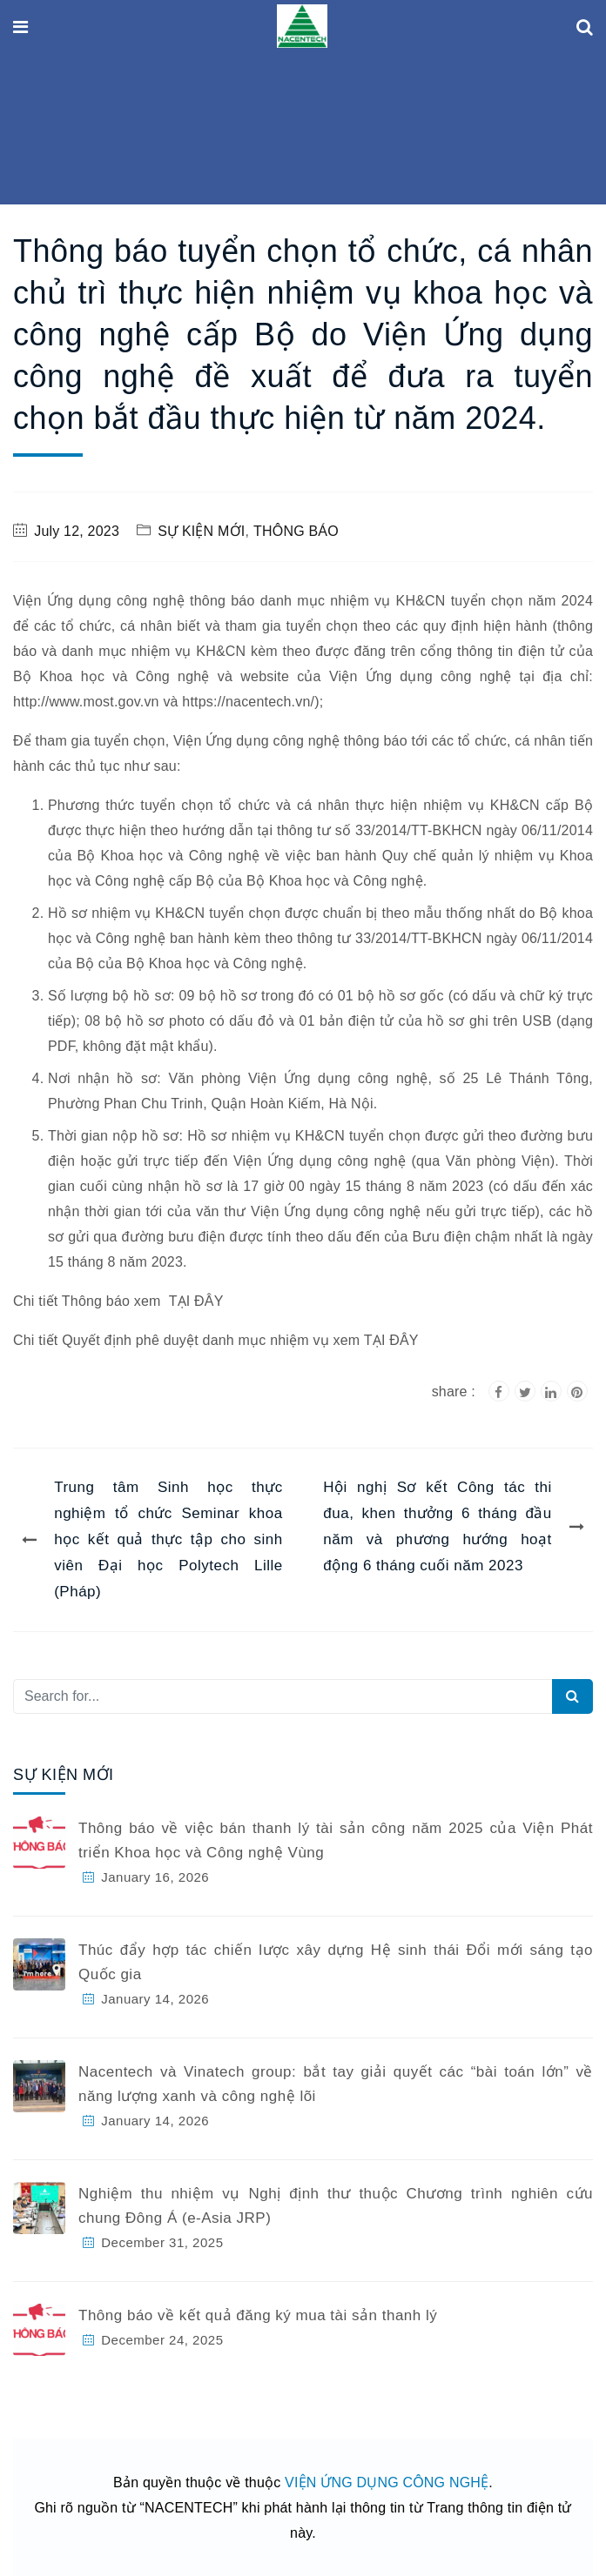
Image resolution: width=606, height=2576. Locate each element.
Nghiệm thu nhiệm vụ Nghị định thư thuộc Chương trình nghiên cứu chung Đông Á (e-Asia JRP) (335, 2205)
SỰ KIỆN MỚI (201, 531)
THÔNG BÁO (296, 531)
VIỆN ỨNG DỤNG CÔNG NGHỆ (386, 2482)
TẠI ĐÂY (196, 1301)
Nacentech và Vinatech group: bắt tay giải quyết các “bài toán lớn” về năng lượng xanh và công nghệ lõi (335, 2084)
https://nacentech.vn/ (248, 701)
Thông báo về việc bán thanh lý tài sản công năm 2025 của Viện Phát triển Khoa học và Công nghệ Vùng (335, 1840)
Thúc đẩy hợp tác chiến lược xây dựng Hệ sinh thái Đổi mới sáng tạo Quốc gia (335, 1962)
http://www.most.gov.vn (86, 701)
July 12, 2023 (76, 531)
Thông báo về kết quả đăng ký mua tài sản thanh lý (257, 2315)
